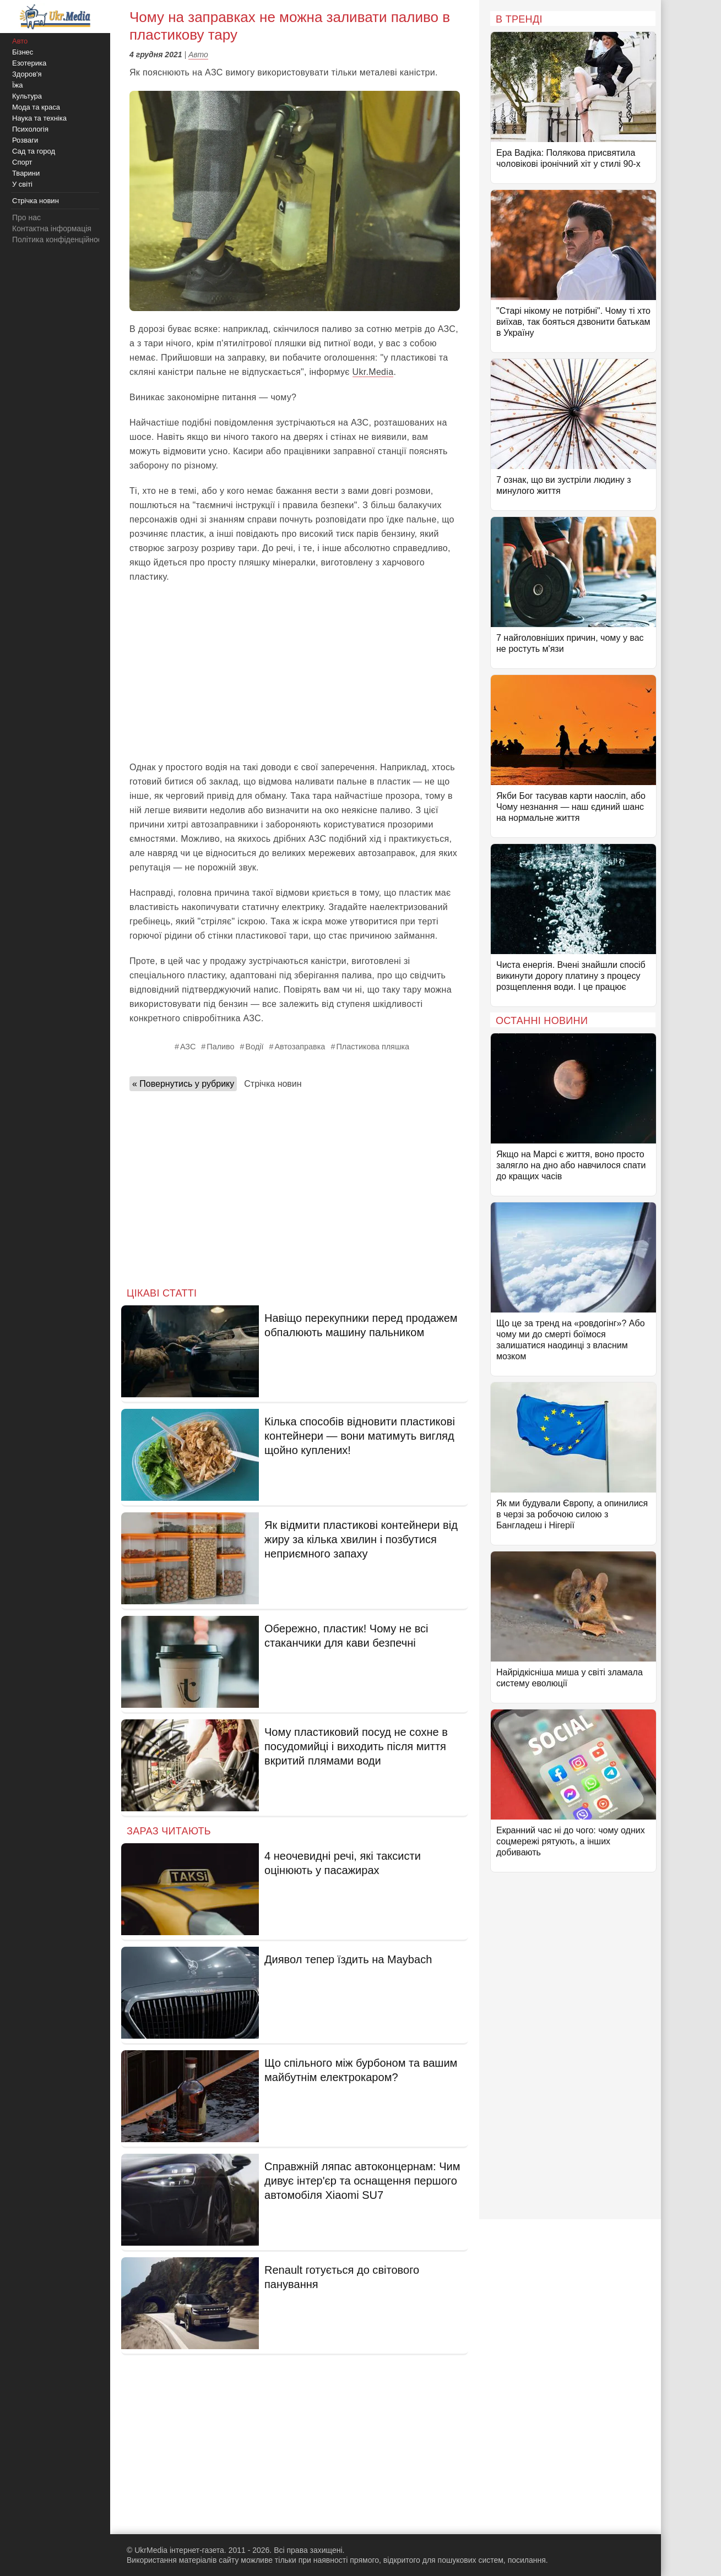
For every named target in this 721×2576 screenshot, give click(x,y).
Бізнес (22, 52)
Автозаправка (300, 1046)
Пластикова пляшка (372, 1046)
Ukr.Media (373, 372)
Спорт (22, 162)
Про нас (26, 217)
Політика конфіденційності (59, 239)
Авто (198, 54)
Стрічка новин (272, 1083)
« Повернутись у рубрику (183, 1083)
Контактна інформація (51, 228)
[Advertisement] (294, 672)
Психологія (30, 129)
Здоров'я (27, 74)
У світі (22, 184)
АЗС (188, 1046)
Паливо (220, 1046)
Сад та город (33, 151)
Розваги (25, 140)
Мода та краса (36, 107)
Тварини (26, 173)
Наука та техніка (39, 118)
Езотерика (29, 63)
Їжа (17, 85)
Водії (255, 1046)
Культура (27, 96)
